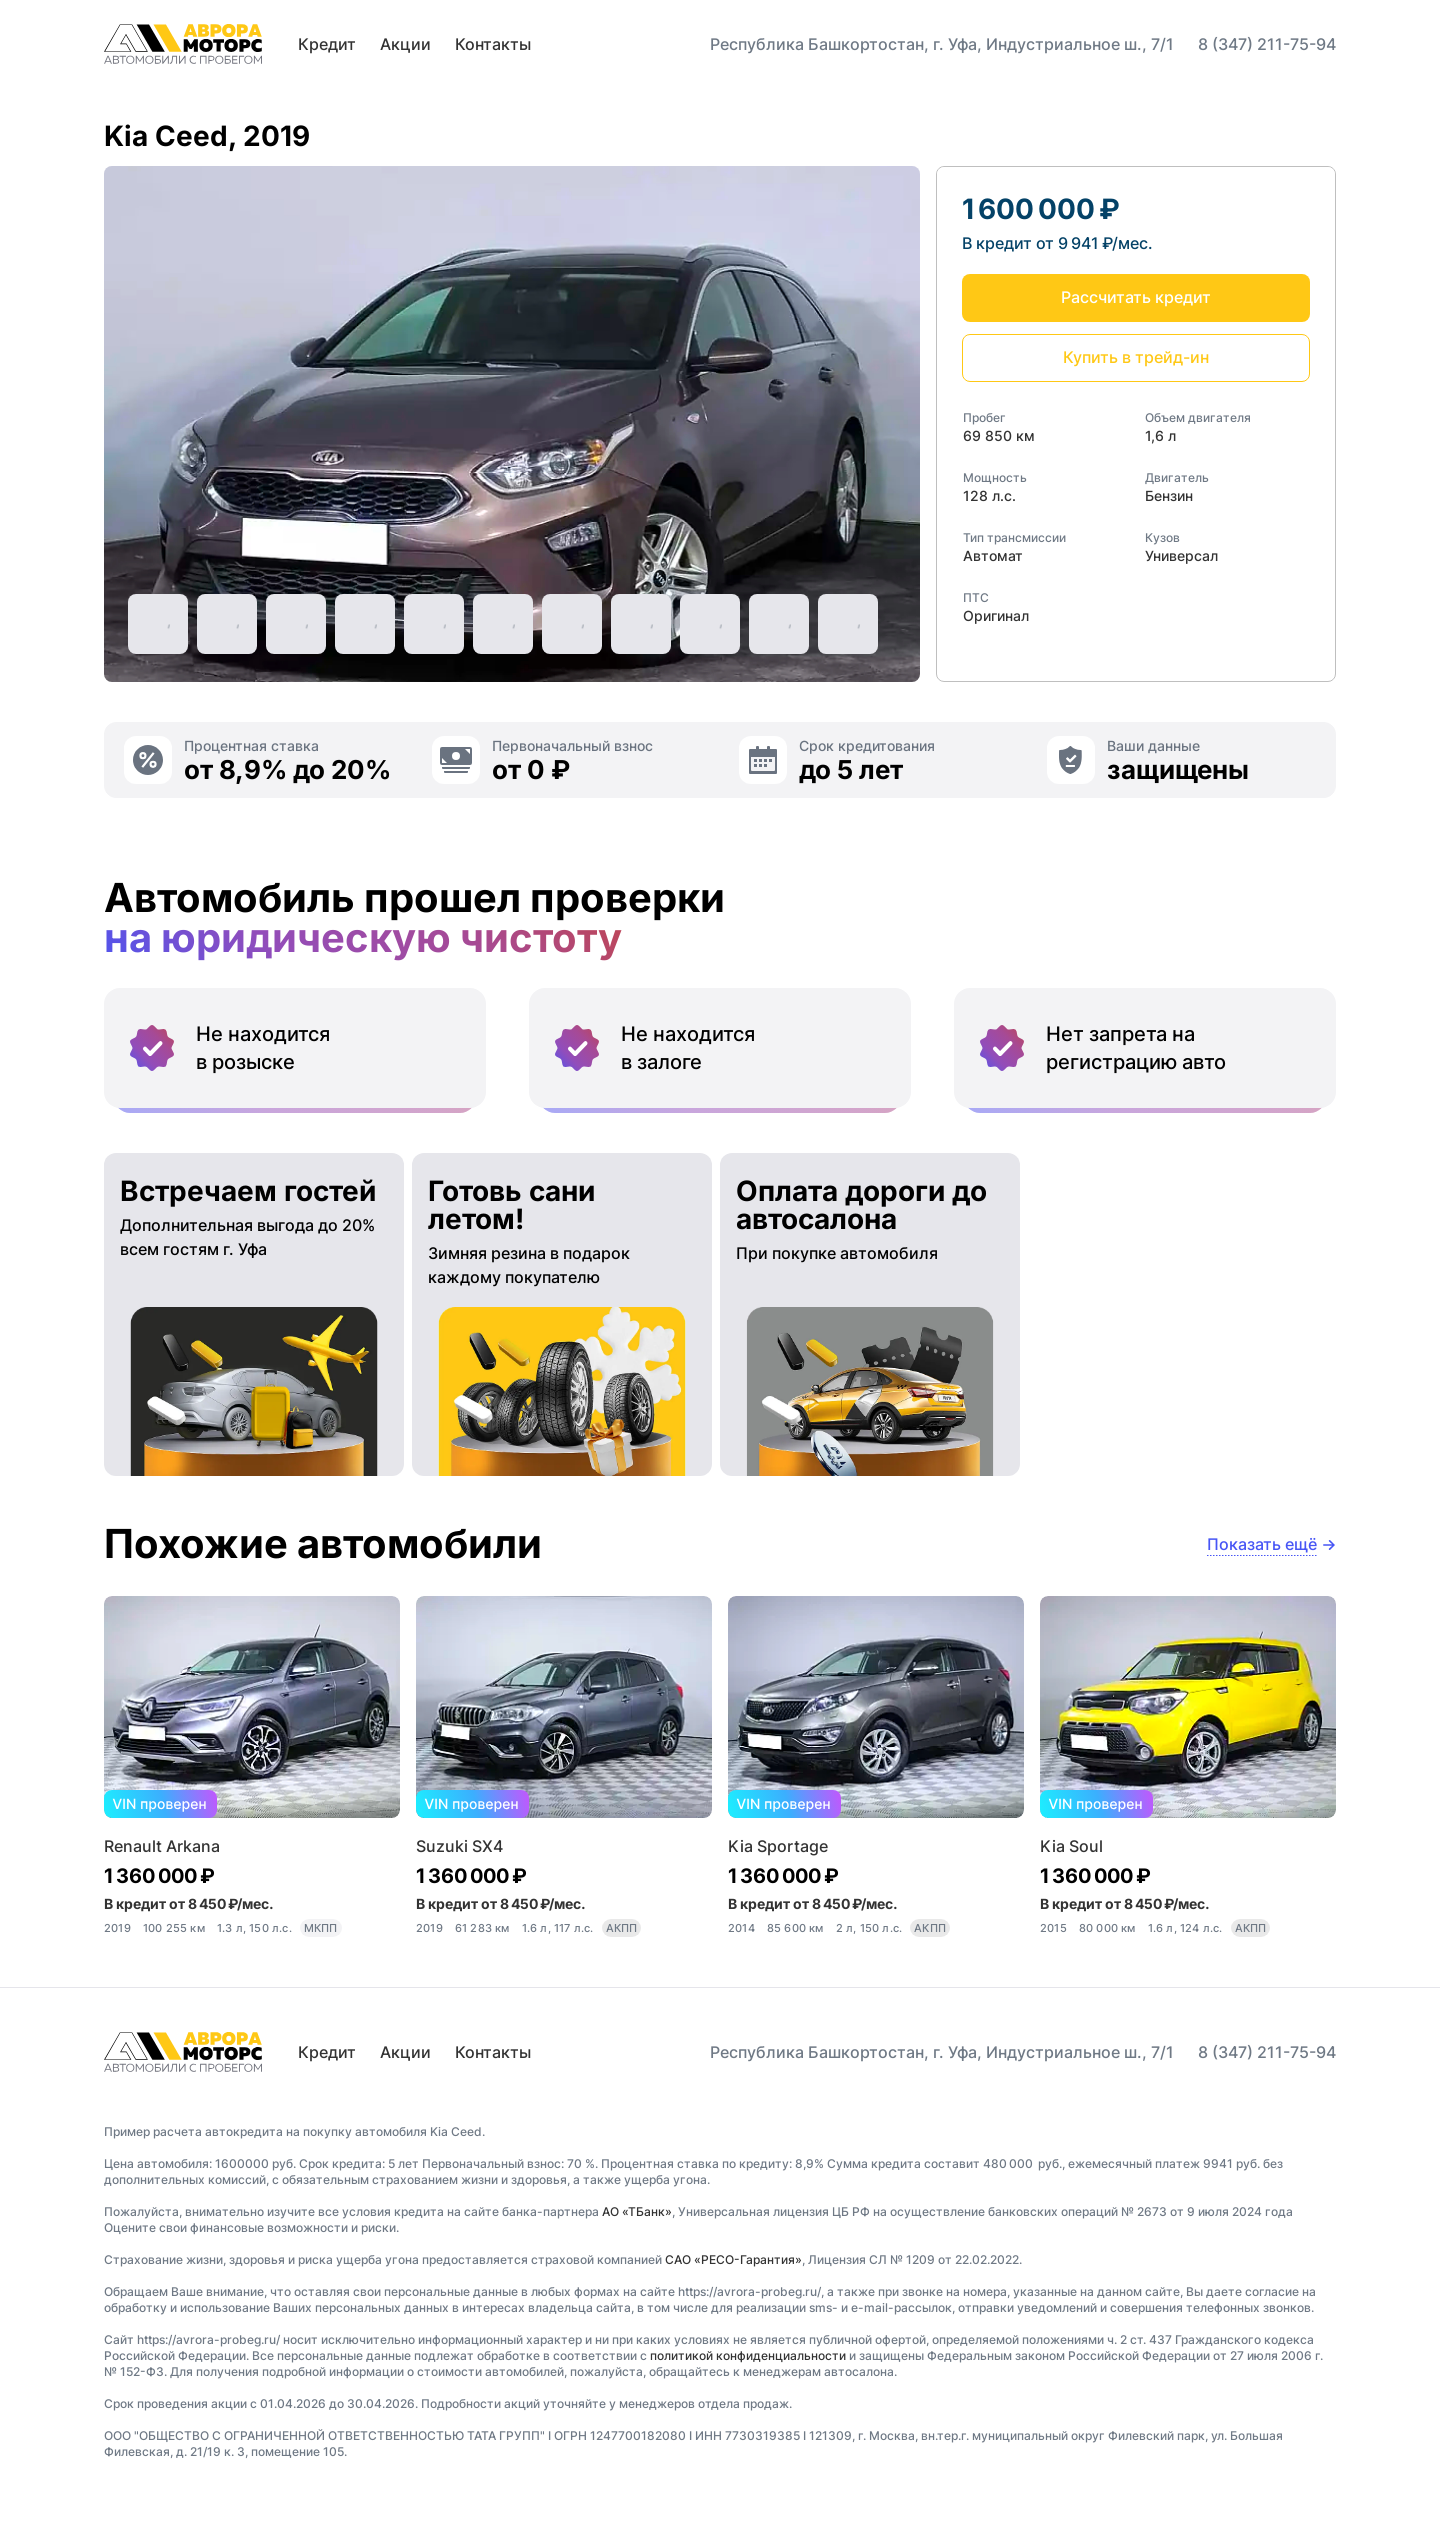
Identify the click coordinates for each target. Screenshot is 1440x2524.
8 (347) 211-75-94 (1267, 44)
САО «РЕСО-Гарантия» (733, 2259)
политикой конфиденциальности (748, 2355)
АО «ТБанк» (637, 2211)
